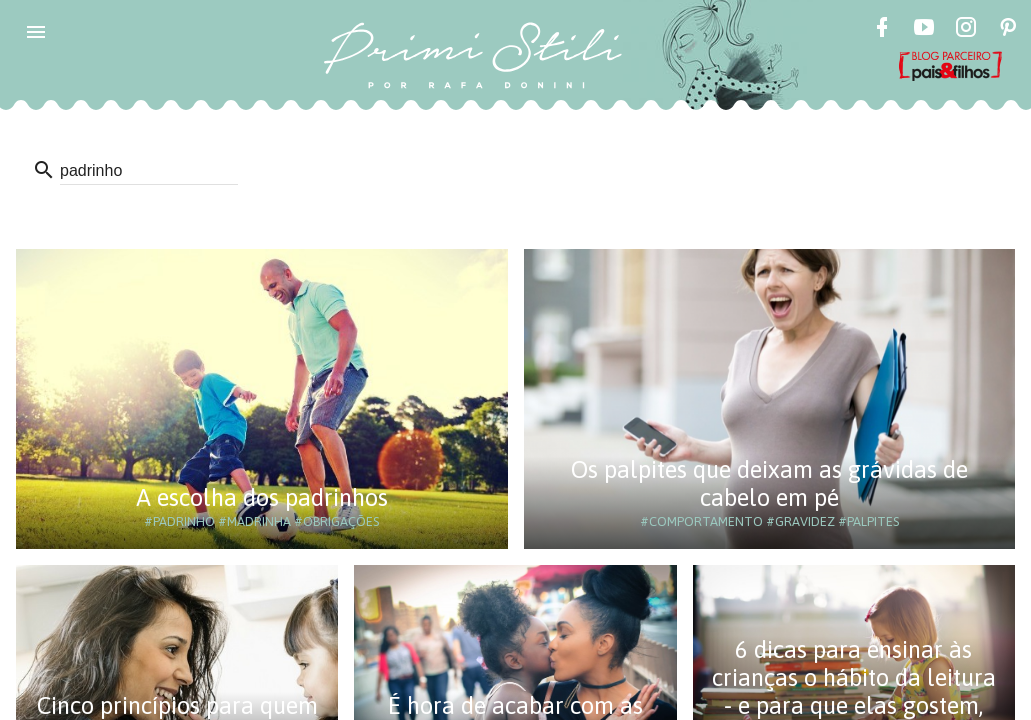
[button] (36, 32)
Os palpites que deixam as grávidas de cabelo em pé (769, 483)
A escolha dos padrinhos (262, 497)
